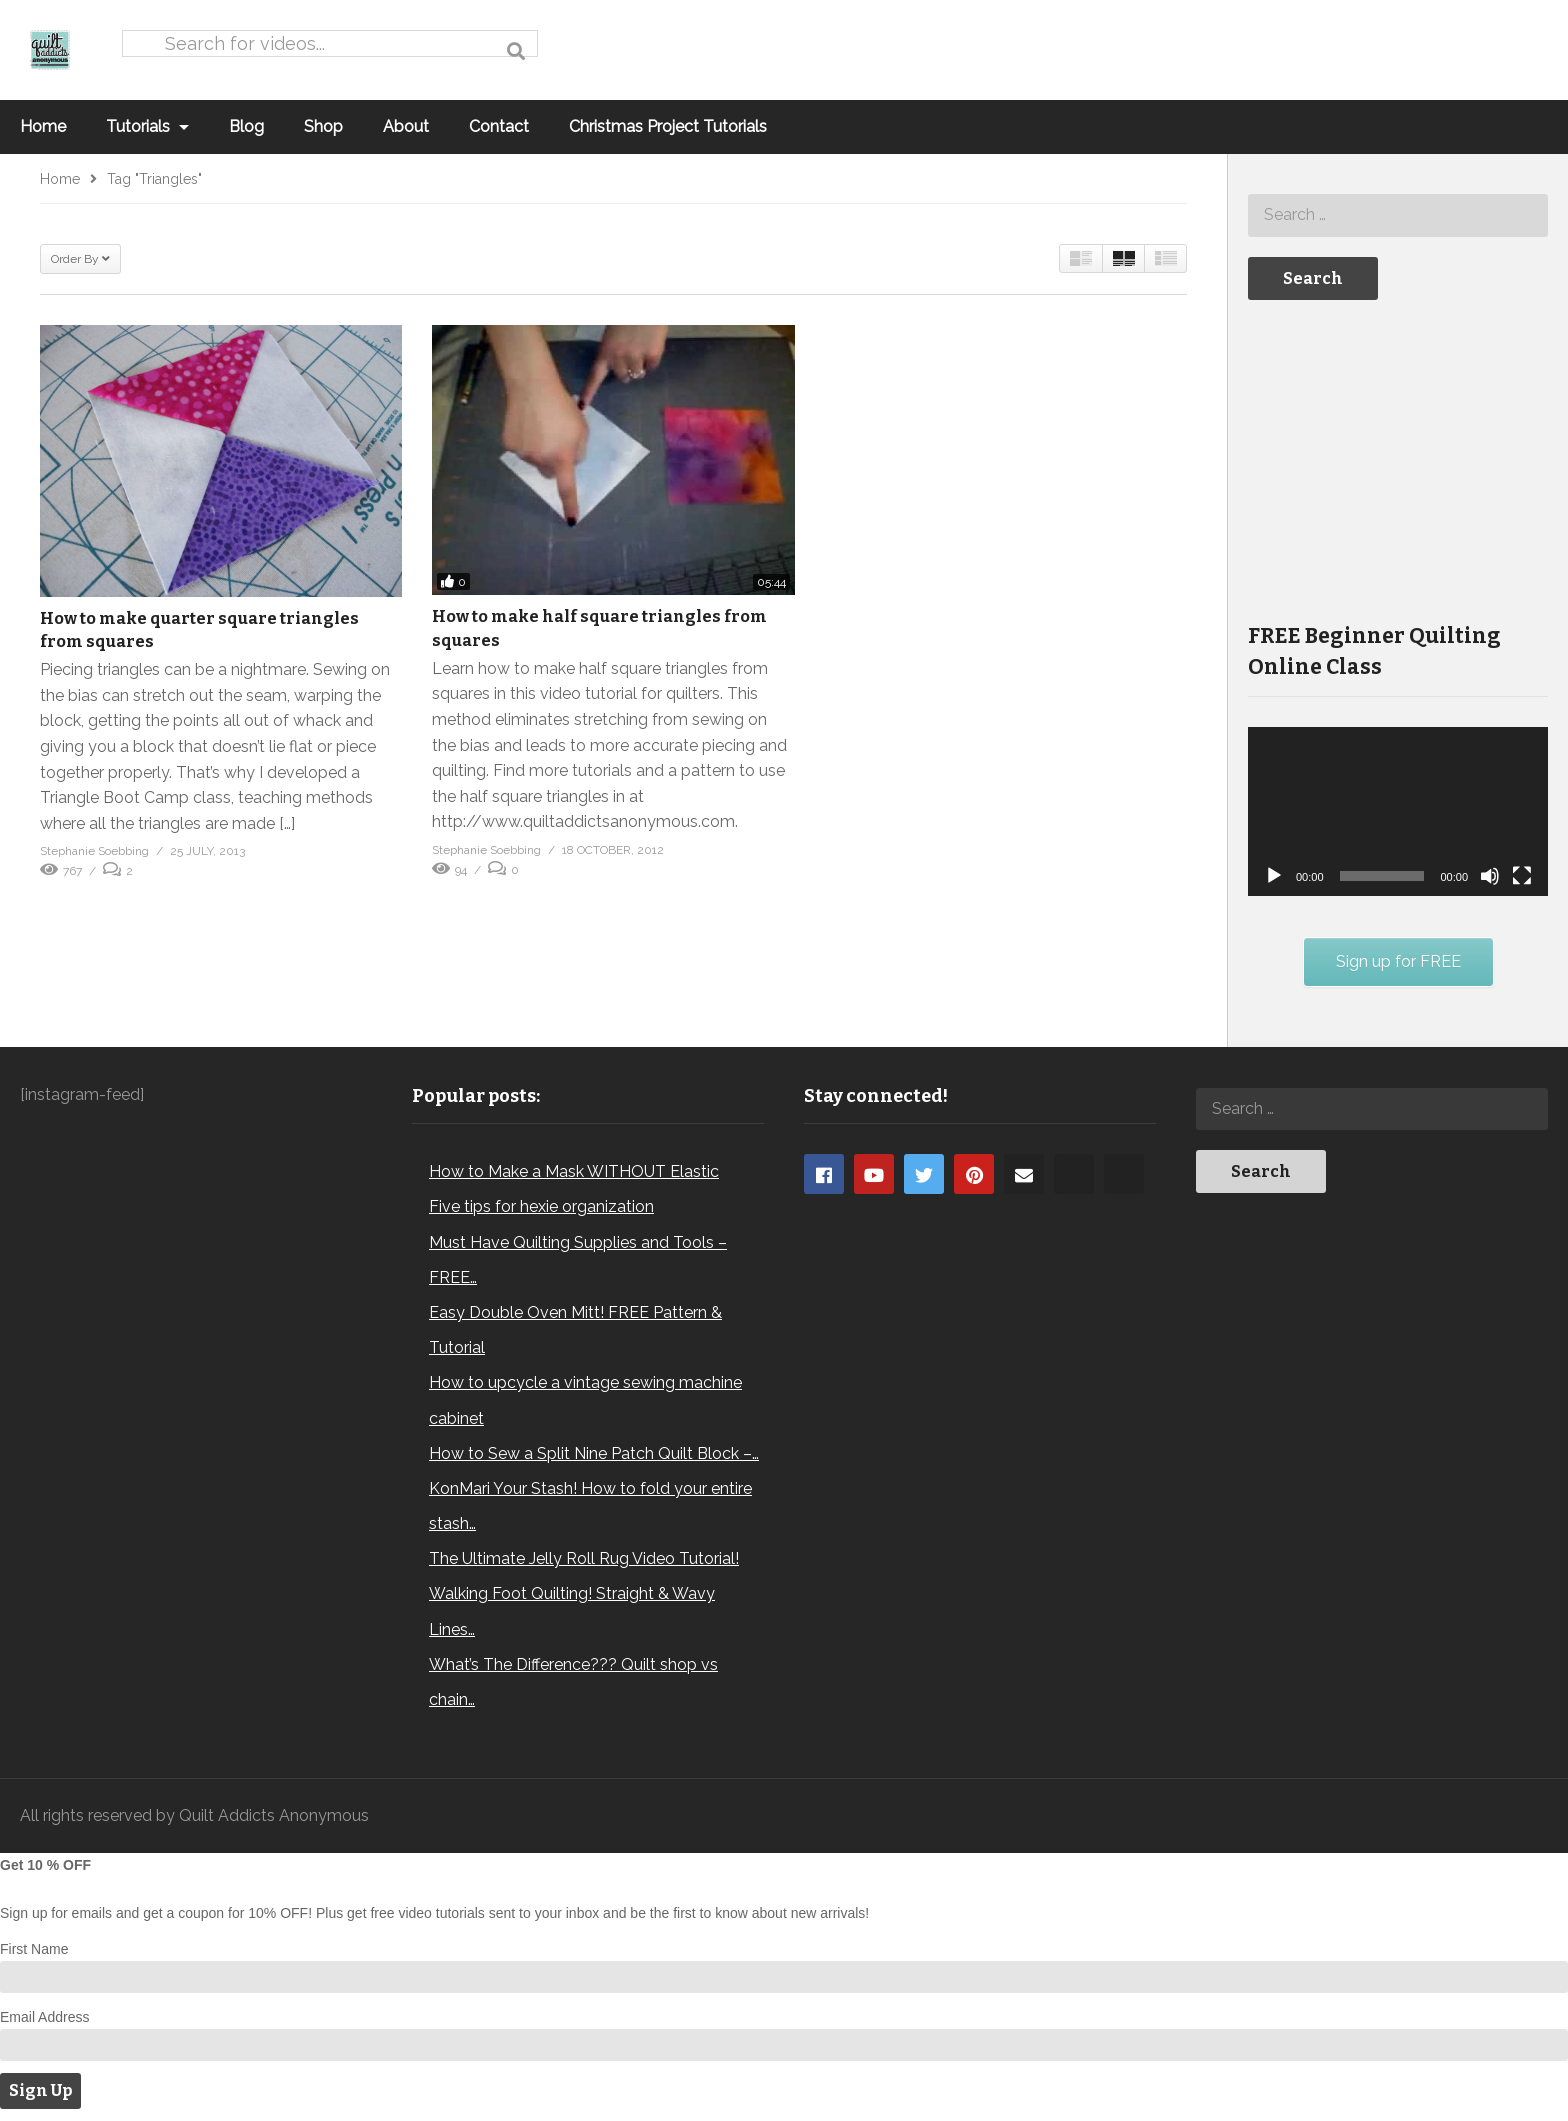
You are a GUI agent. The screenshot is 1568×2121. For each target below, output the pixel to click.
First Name (34, 1949)
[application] (1398, 811)
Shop (323, 126)
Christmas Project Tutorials (668, 126)
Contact (499, 126)
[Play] (1274, 876)
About (406, 126)
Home (43, 126)
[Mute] (1490, 876)
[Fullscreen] (1522, 876)
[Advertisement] (1398, 459)
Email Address (44, 2017)
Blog (246, 126)
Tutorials (147, 126)
